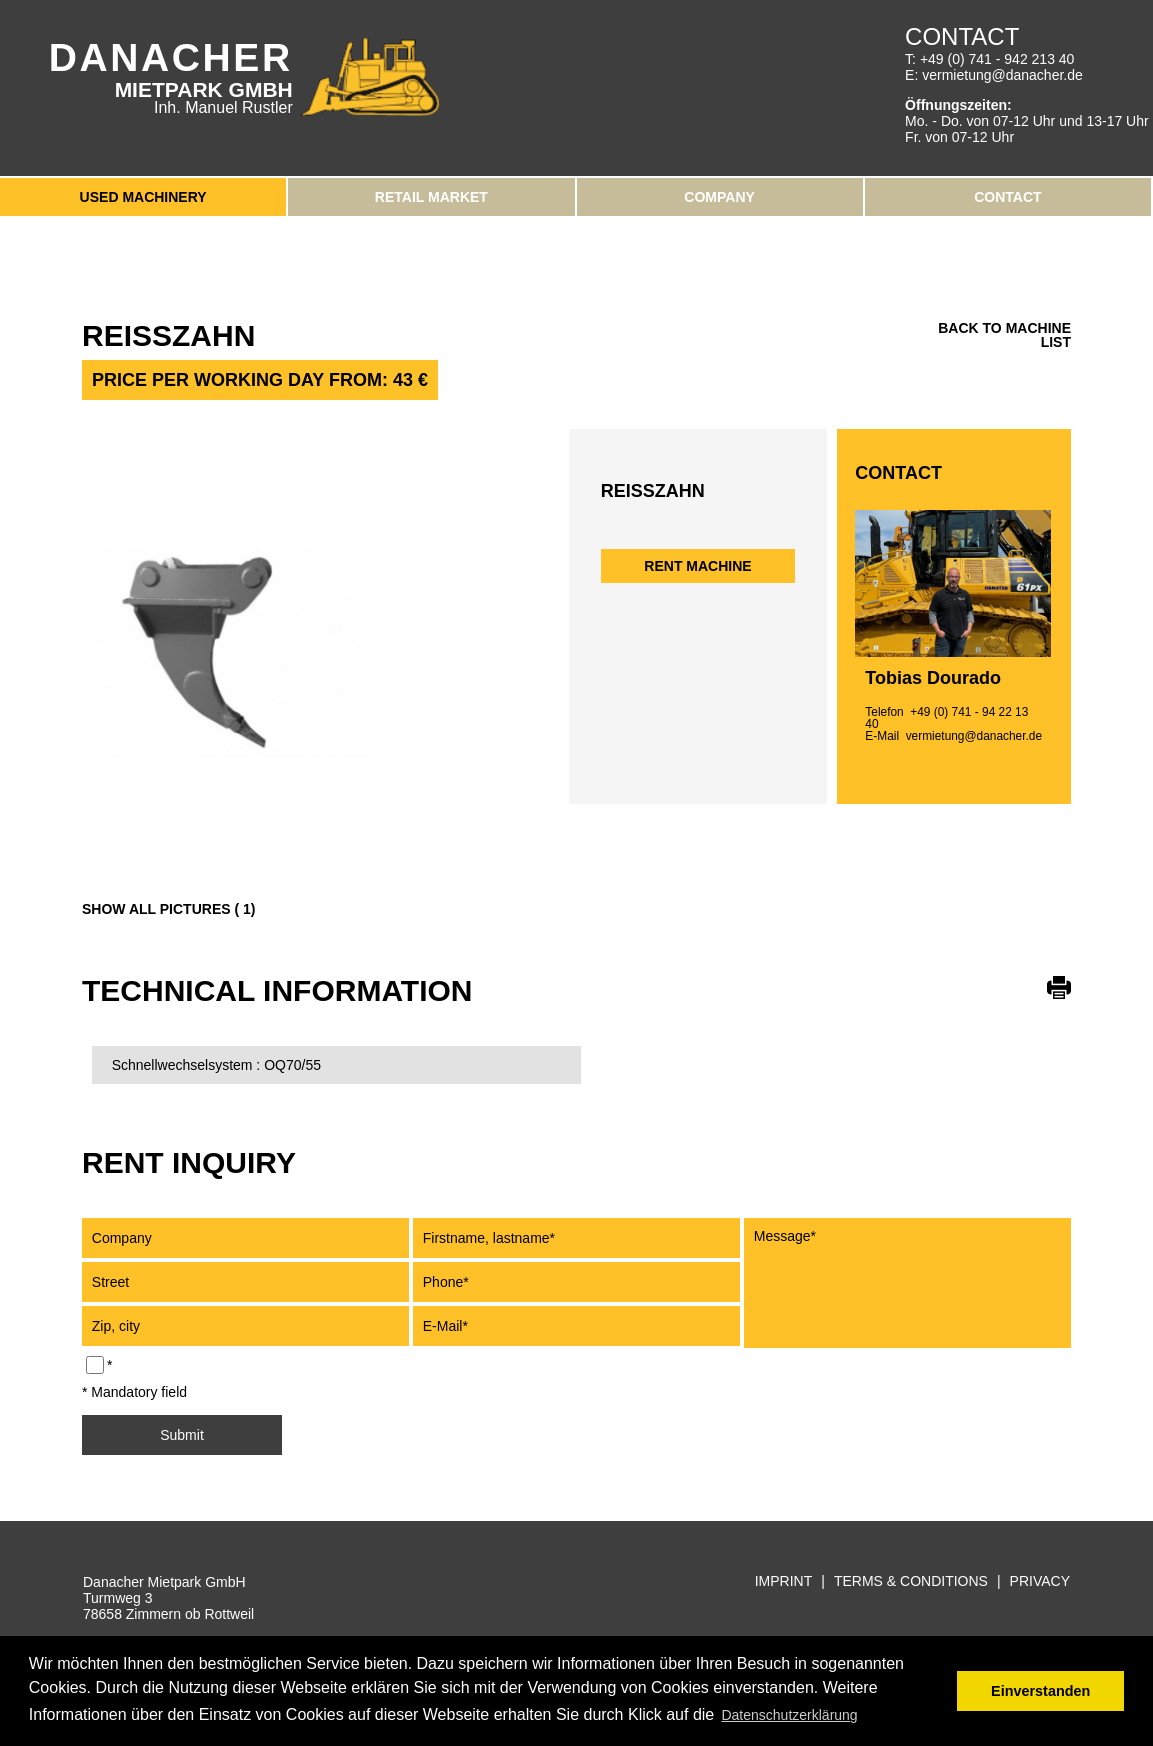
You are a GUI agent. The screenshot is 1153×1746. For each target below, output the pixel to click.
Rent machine (697, 566)
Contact (1007, 197)
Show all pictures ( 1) (168, 909)
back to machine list (1004, 335)
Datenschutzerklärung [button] (789, 1715)
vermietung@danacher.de (1002, 75)
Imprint (784, 1581)
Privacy (1040, 1581)
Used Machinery (143, 197)
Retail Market (431, 197)
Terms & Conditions (911, 1581)
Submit (182, 1435)
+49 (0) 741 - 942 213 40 (997, 59)
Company (719, 197)
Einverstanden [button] (1040, 1691)
